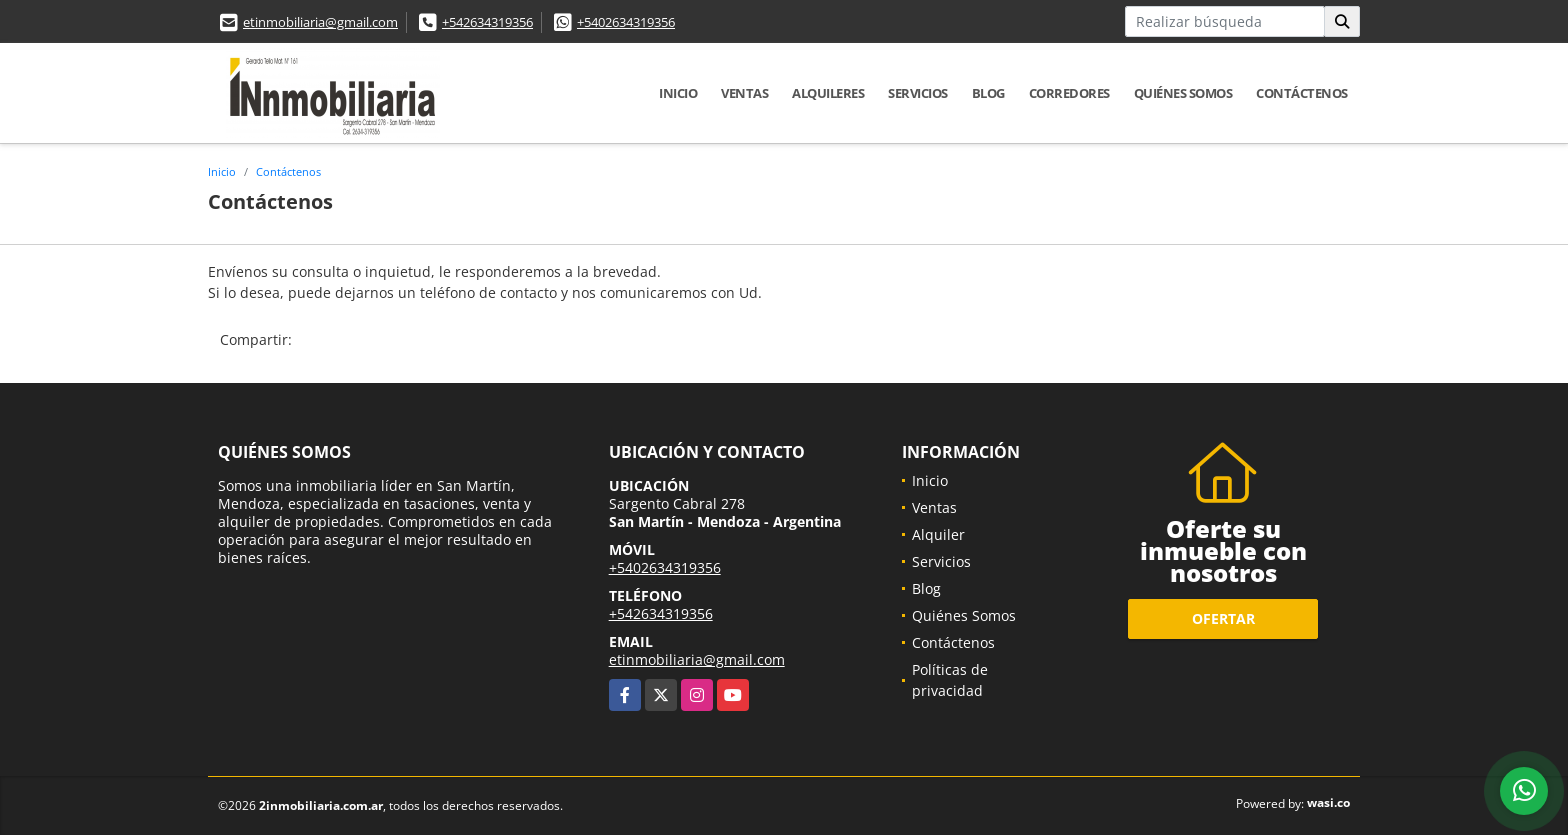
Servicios (918, 93)
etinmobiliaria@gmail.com (320, 22)
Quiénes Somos (1183, 93)
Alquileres (828, 93)
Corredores (1069, 93)
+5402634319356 (626, 22)
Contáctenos (1302, 93)
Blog (988, 93)
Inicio (678, 93)
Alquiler (938, 534)
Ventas (744, 93)
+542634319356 (487, 22)
